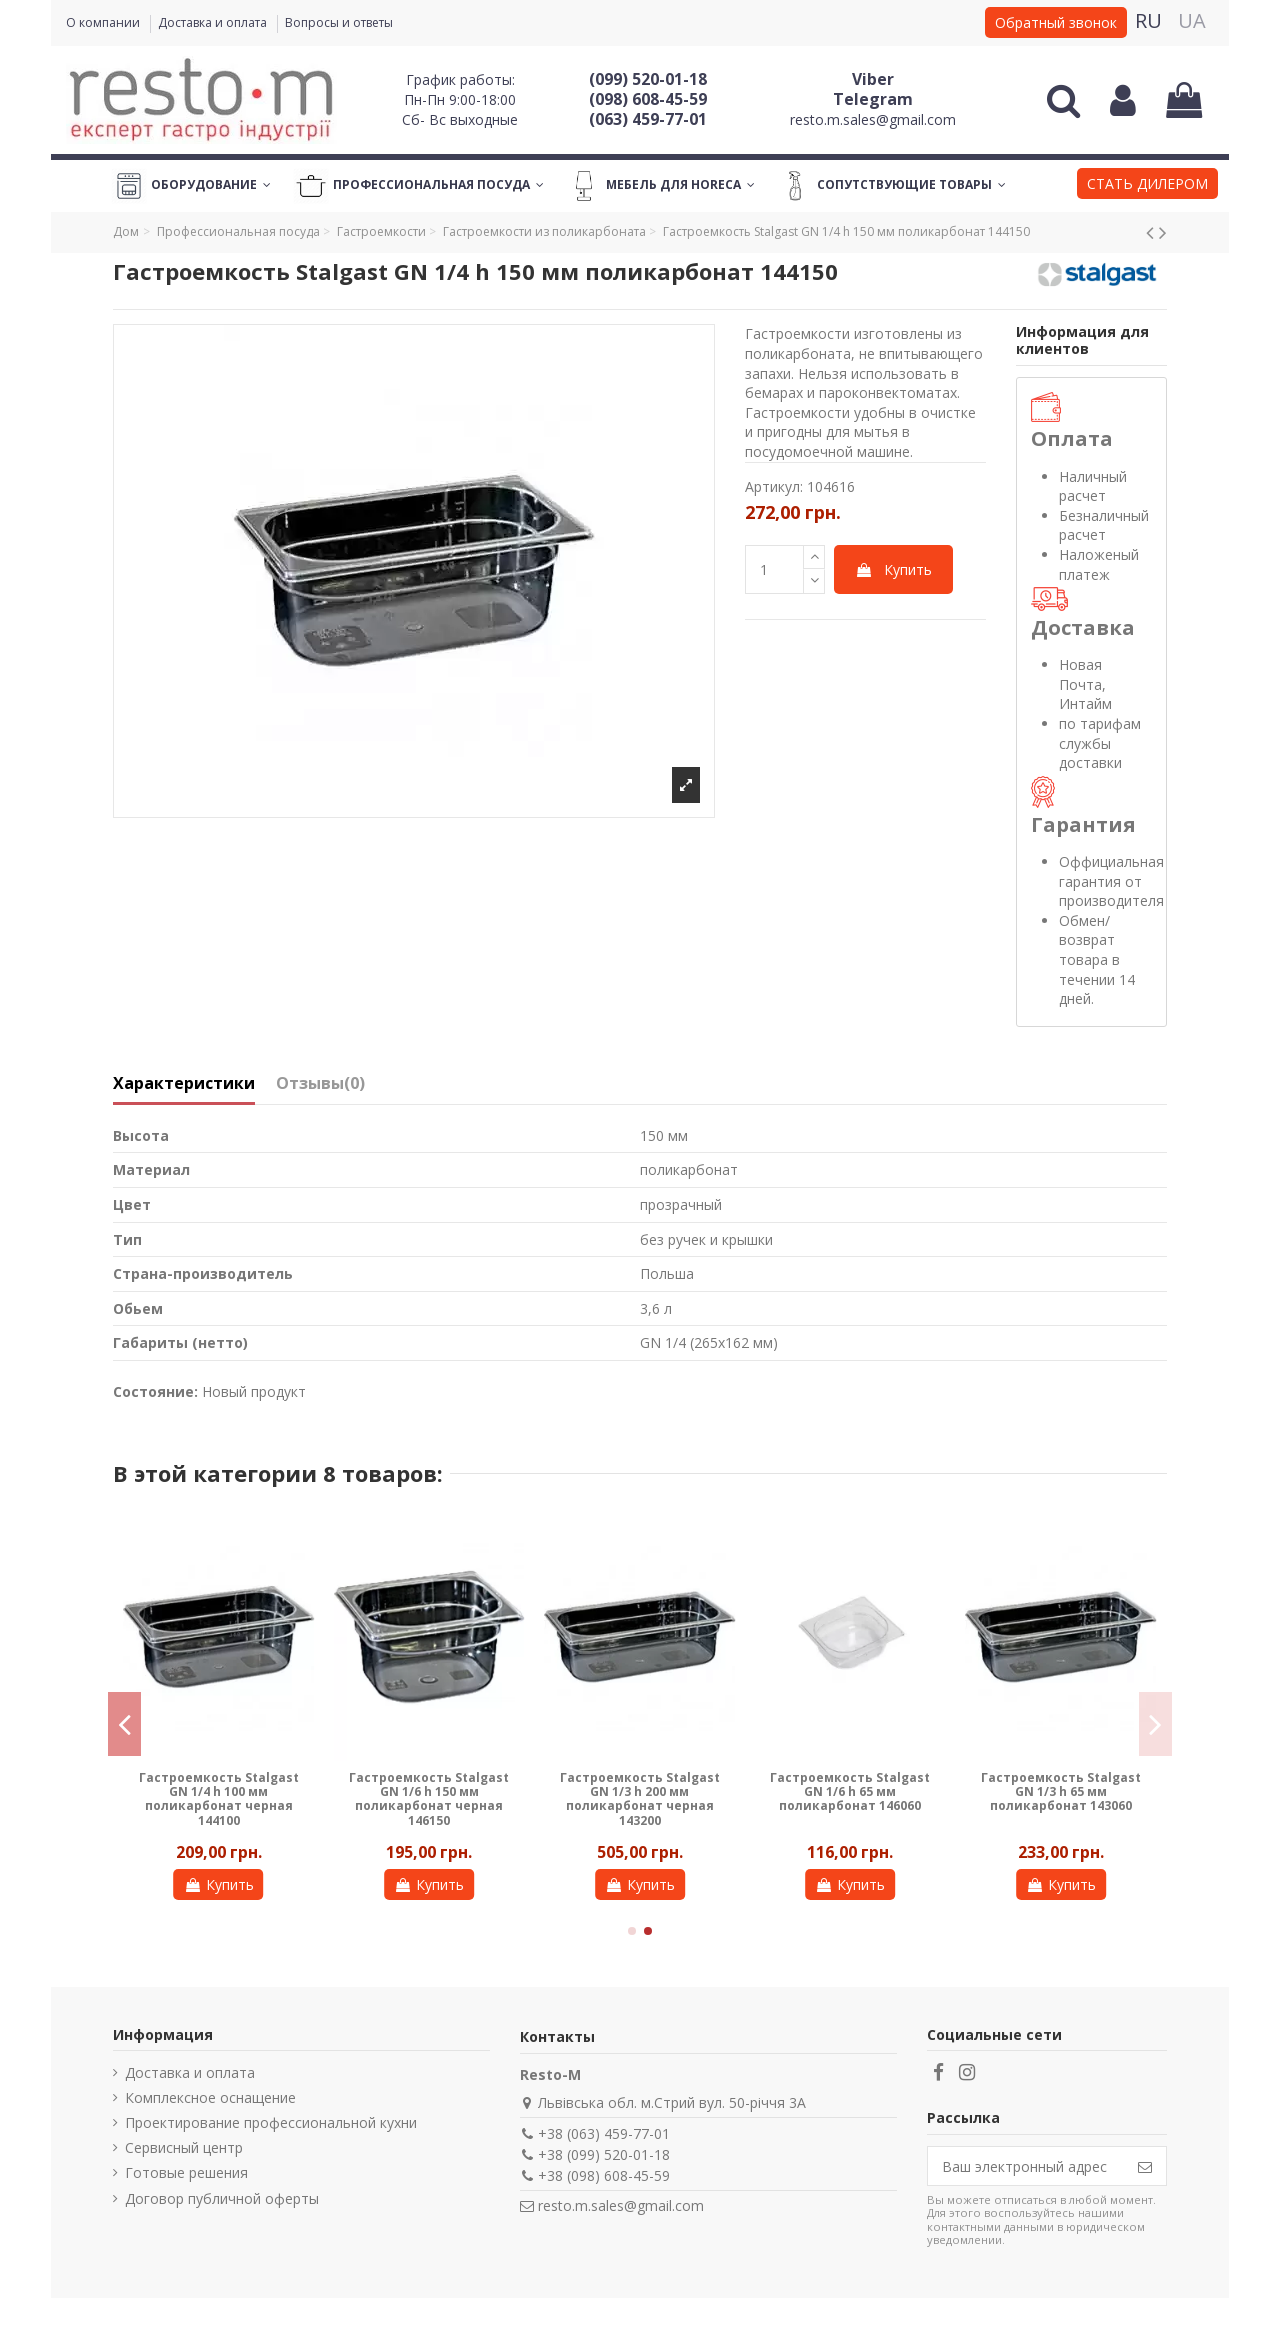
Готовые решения (186, 2172)
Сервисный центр (184, 2147)
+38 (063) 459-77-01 (604, 2133)
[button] (1147, 186)
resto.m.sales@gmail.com (873, 119)
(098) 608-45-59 (648, 99)
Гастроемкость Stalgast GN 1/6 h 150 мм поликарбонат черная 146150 (429, 1799)
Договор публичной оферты (222, 2198)
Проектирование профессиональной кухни (271, 2122)
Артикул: (774, 486)
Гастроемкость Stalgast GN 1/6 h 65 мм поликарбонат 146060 (850, 1792)
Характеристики (184, 1084)
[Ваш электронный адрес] (1026, 2166)
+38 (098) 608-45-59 (604, 2175)
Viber (873, 79)
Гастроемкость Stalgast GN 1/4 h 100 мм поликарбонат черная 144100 (219, 1799)
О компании (104, 22)
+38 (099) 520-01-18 (604, 2154)
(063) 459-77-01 (648, 119)
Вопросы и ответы (339, 22)
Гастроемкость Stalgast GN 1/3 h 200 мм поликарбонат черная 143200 (640, 1799)
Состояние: (155, 1391)
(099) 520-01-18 (648, 79)
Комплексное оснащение (210, 2097)
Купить (893, 569)
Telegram (873, 99)
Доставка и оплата (214, 22)
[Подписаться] (1145, 2166)
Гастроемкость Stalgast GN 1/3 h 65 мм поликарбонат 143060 (1061, 1792)
